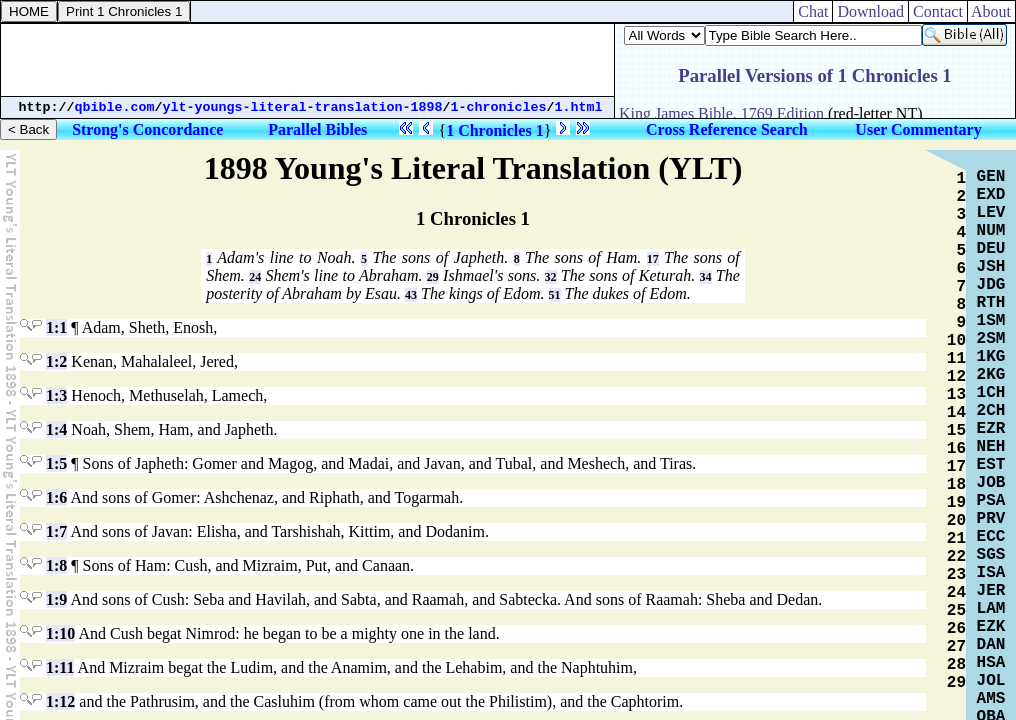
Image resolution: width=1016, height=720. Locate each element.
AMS (991, 699)
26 (956, 629)
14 (956, 413)
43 (411, 295)
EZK (991, 627)
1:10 (60, 633)
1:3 (56, 395)
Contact (938, 11)
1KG (991, 357)
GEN (991, 177)
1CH (991, 393)
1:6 (56, 497)
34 (706, 277)
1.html (579, 107)
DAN (991, 645)
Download (870, 11)
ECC (991, 537)
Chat (813, 11)
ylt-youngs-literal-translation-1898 (303, 107)
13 (956, 395)
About (991, 11)
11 (956, 359)
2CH (991, 411)
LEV (991, 213)
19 (956, 503)
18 (956, 485)
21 (956, 539)
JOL (991, 681)
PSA (991, 501)
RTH (991, 303)
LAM (991, 609)
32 (551, 277)
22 (956, 557)
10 (956, 341)
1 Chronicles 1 (494, 130)
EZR (991, 429)
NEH (991, 447)
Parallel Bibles (317, 129)
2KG (991, 375)
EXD (991, 195)
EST (991, 465)
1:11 (60, 667)
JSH (991, 267)
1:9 (56, 599)
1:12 (60, 701)
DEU (991, 249)
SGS (991, 555)
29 (433, 277)
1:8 (56, 565)
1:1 (56, 327)
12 (956, 377)
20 (956, 521)
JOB (991, 483)
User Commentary (918, 129)
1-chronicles (499, 107)
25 (956, 611)
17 (653, 259)
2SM (991, 339)
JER (991, 591)
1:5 (56, 463)
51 (555, 295)
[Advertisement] (308, 60)
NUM (991, 231)
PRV (991, 519)
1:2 (56, 361)
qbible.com (115, 107)
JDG (991, 285)
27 (956, 647)
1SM (991, 321)
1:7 (56, 531)
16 (956, 449)
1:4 (56, 429)
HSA (991, 663)
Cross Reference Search (727, 129)
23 (956, 575)
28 (956, 665)
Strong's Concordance (147, 129)
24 (255, 277)
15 (956, 431)
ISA (991, 573)
